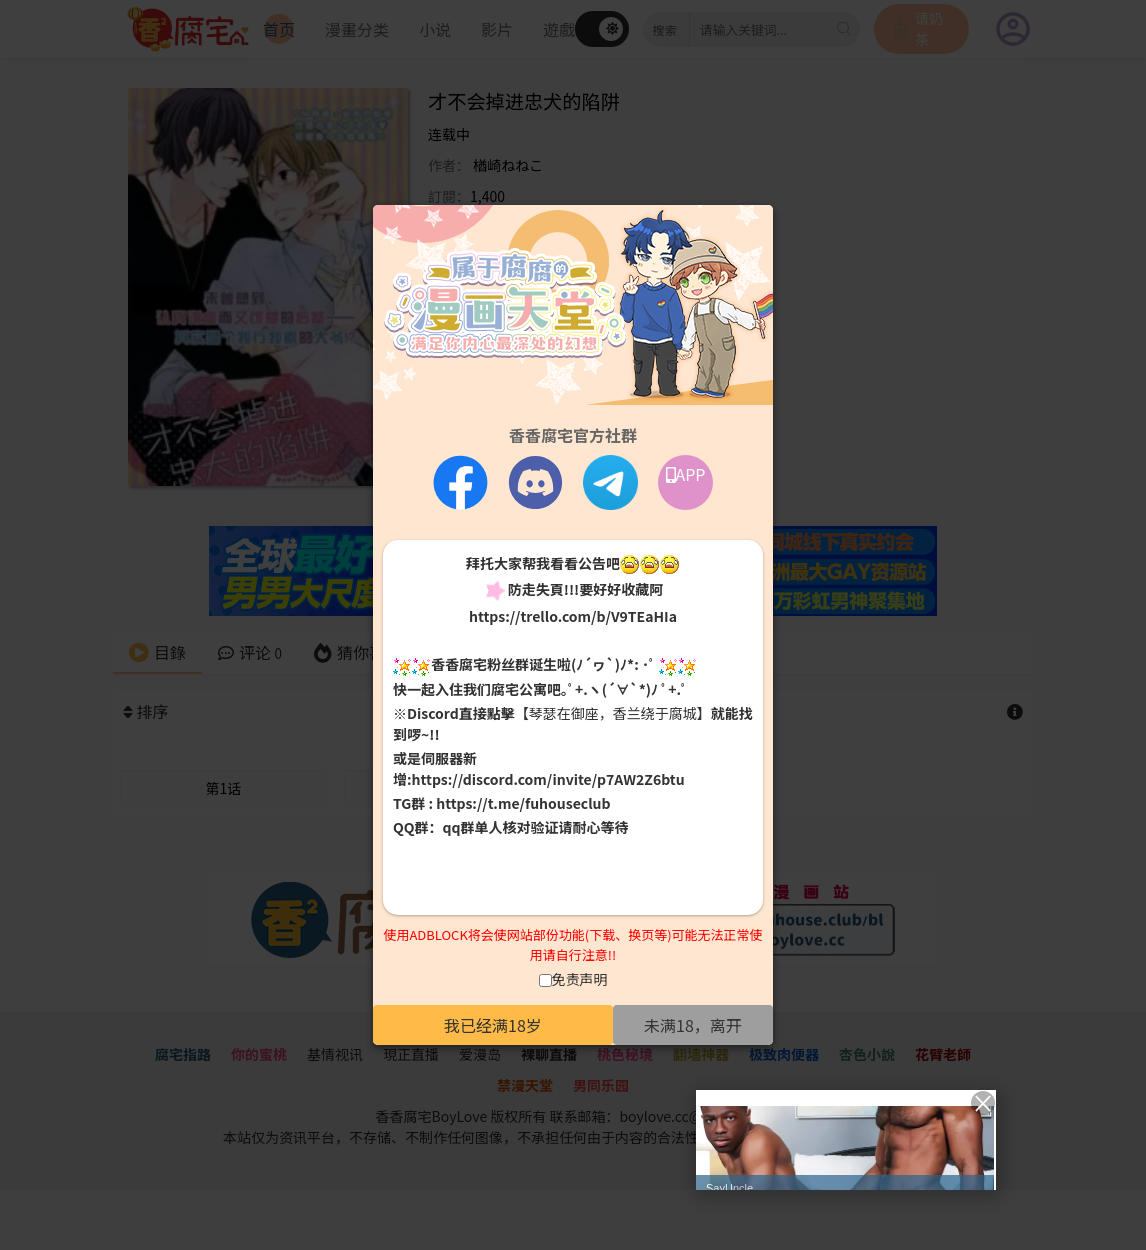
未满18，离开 (693, 1025)
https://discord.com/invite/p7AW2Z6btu (548, 779)
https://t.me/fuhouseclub (523, 803)
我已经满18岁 (493, 1025)
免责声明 (580, 979)
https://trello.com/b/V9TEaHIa (573, 616)
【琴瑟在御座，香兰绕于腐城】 (613, 713)
